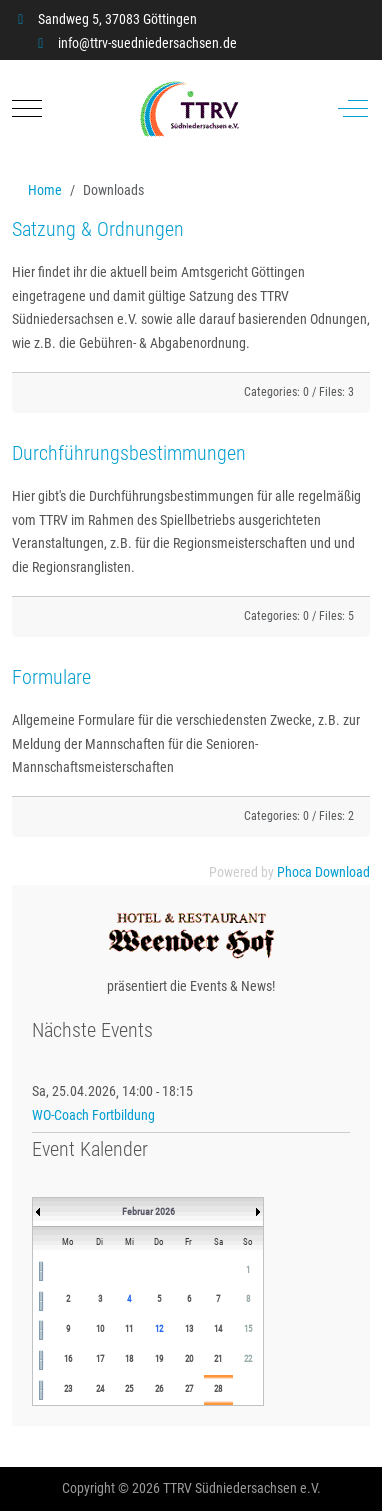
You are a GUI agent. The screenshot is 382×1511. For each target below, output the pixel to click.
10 (100, 1329)
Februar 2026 (148, 1211)
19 (159, 1359)
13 (189, 1329)
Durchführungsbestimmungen (129, 453)
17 (100, 1359)
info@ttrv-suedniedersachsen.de (147, 43)
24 (100, 1389)
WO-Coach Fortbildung (93, 1115)
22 (248, 1359)
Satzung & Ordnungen (98, 229)
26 (159, 1389)
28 (218, 1389)
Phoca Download (323, 872)
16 (68, 1359)
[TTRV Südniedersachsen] (189, 109)
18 (129, 1359)
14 (218, 1329)
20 (189, 1359)
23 (68, 1389)
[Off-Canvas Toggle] (353, 109)
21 (218, 1359)
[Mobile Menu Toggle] (27, 109)
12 (159, 1329)
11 (129, 1329)
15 (248, 1329)
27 (189, 1389)
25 (129, 1389)
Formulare (51, 677)
